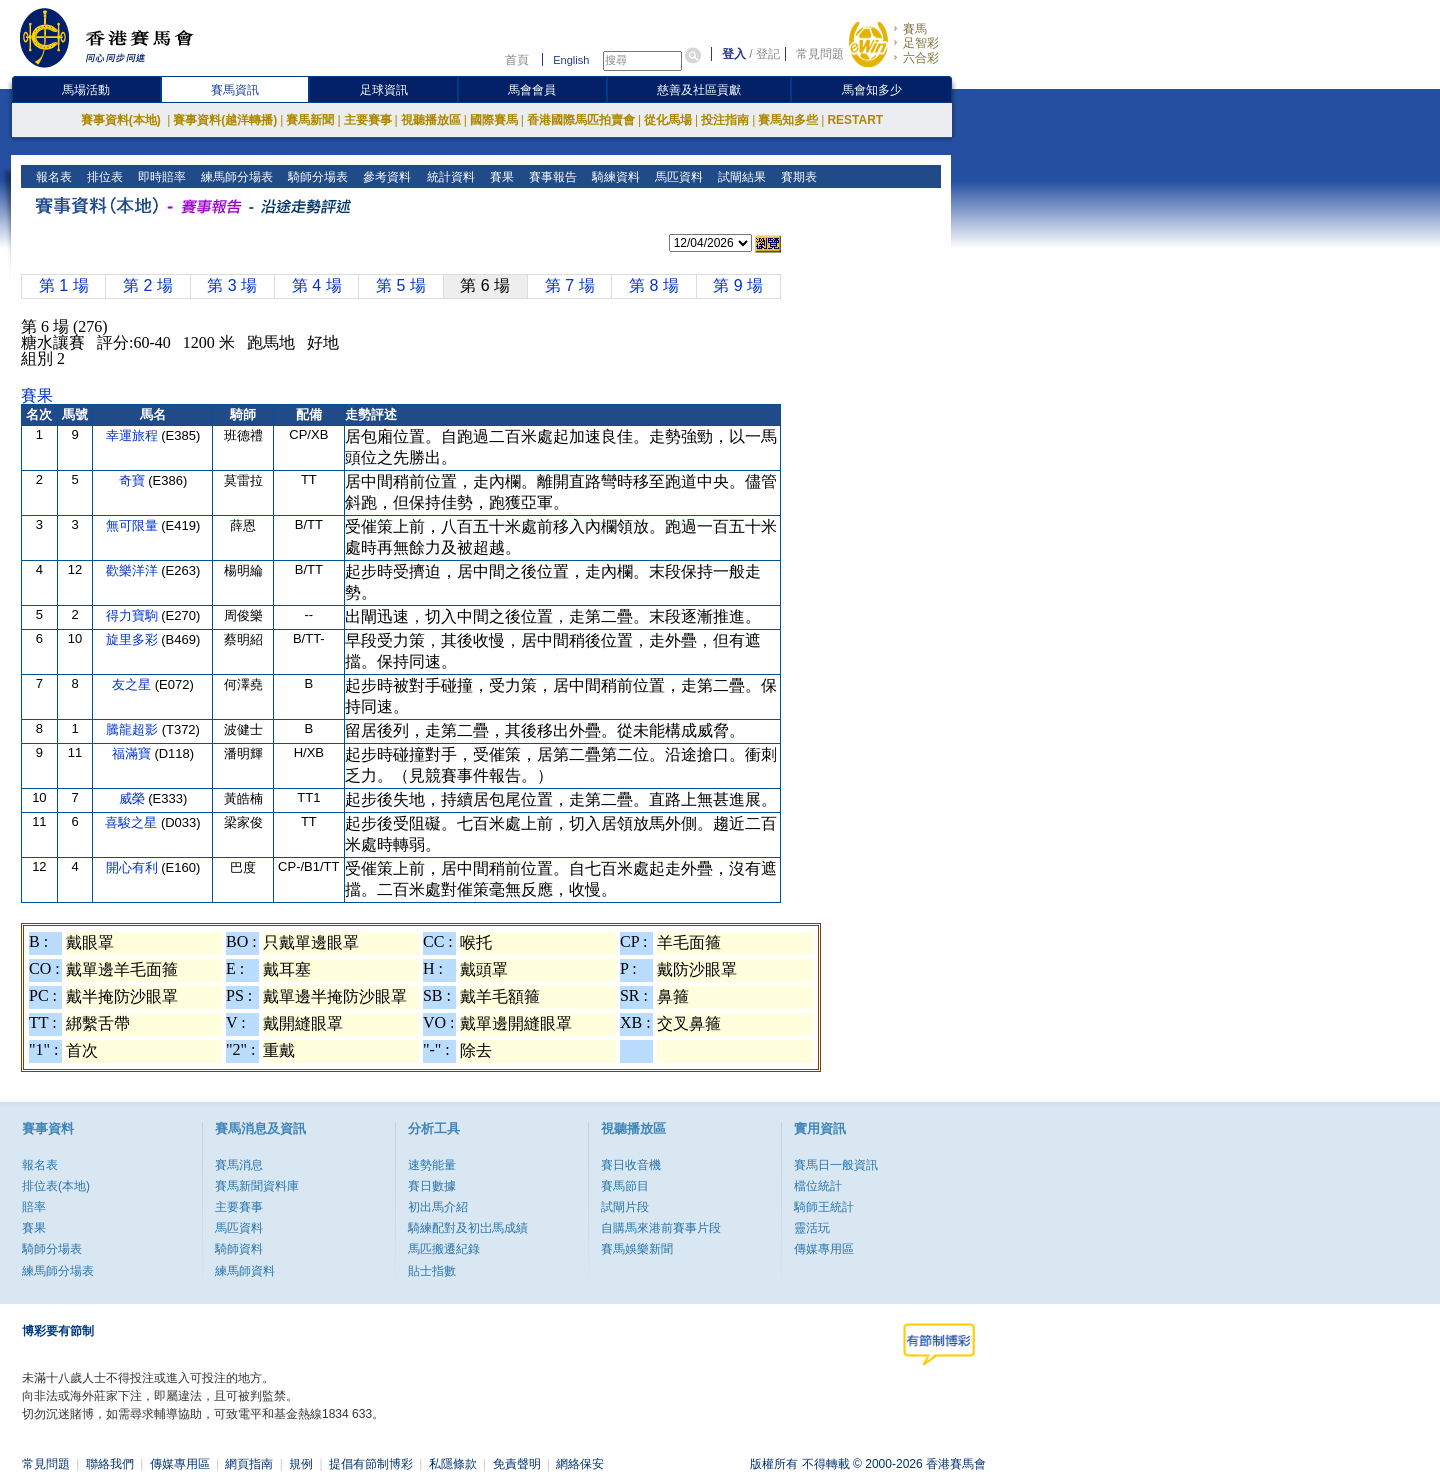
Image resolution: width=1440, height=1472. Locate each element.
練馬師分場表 (235, 177)
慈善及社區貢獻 (699, 90)
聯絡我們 (110, 1464)
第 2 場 (148, 285)
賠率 (34, 1207)
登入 (734, 54)
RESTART (855, 120)
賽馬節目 (625, 1186)
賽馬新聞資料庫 (257, 1186)
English (571, 60)
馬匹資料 (676, 177)
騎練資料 (613, 177)
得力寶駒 (134, 615)
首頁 (517, 60)
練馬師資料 (245, 1271)
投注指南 (725, 120)
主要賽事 (368, 120)
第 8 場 (654, 285)
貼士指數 (432, 1271)
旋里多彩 (134, 639)
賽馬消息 (239, 1165)
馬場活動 (86, 90)
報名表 (52, 177)
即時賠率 (160, 177)
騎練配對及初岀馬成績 (468, 1228)
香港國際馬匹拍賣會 (581, 120)
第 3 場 (232, 285)
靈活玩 (812, 1228)
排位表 (103, 177)
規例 (301, 1464)
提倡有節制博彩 (371, 1464)
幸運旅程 (134, 435)
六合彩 (921, 58)
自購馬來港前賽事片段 (661, 1228)
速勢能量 (432, 1165)
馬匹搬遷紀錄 (444, 1249)
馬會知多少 (872, 90)
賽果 (499, 177)
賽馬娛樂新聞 (637, 1249)
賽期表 (796, 177)
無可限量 (134, 525)
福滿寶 (133, 753)
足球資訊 (384, 90)
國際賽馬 (494, 120)
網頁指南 (249, 1464)
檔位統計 (818, 1186)
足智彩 (921, 43)
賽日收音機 (631, 1165)
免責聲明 (517, 1464)
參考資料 (385, 177)
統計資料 (448, 177)
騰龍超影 (134, 729)
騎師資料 (239, 1249)
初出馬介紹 (438, 1207)
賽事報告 (550, 177)
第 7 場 (570, 285)
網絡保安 (580, 1464)
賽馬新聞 (310, 120)
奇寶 (134, 480)
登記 (768, 54)
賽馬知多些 (788, 120)
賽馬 (915, 29)
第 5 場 (401, 285)
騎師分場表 (316, 177)
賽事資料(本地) (122, 120)
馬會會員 (532, 90)
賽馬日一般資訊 (836, 1165)
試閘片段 (625, 1207)
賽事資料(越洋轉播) (225, 120)
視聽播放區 (431, 120)
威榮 (134, 798)
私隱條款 (453, 1464)
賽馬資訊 (235, 90)
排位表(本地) (56, 1186)
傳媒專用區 (824, 1249)
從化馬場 (668, 120)
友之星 (133, 684)
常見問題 (820, 54)
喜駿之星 (133, 822)
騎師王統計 (824, 1207)
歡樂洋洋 (134, 570)
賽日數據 (432, 1186)
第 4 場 (317, 285)
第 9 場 (738, 285)
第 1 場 (64, 285)
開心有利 (134, 867)
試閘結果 (739, 177)
